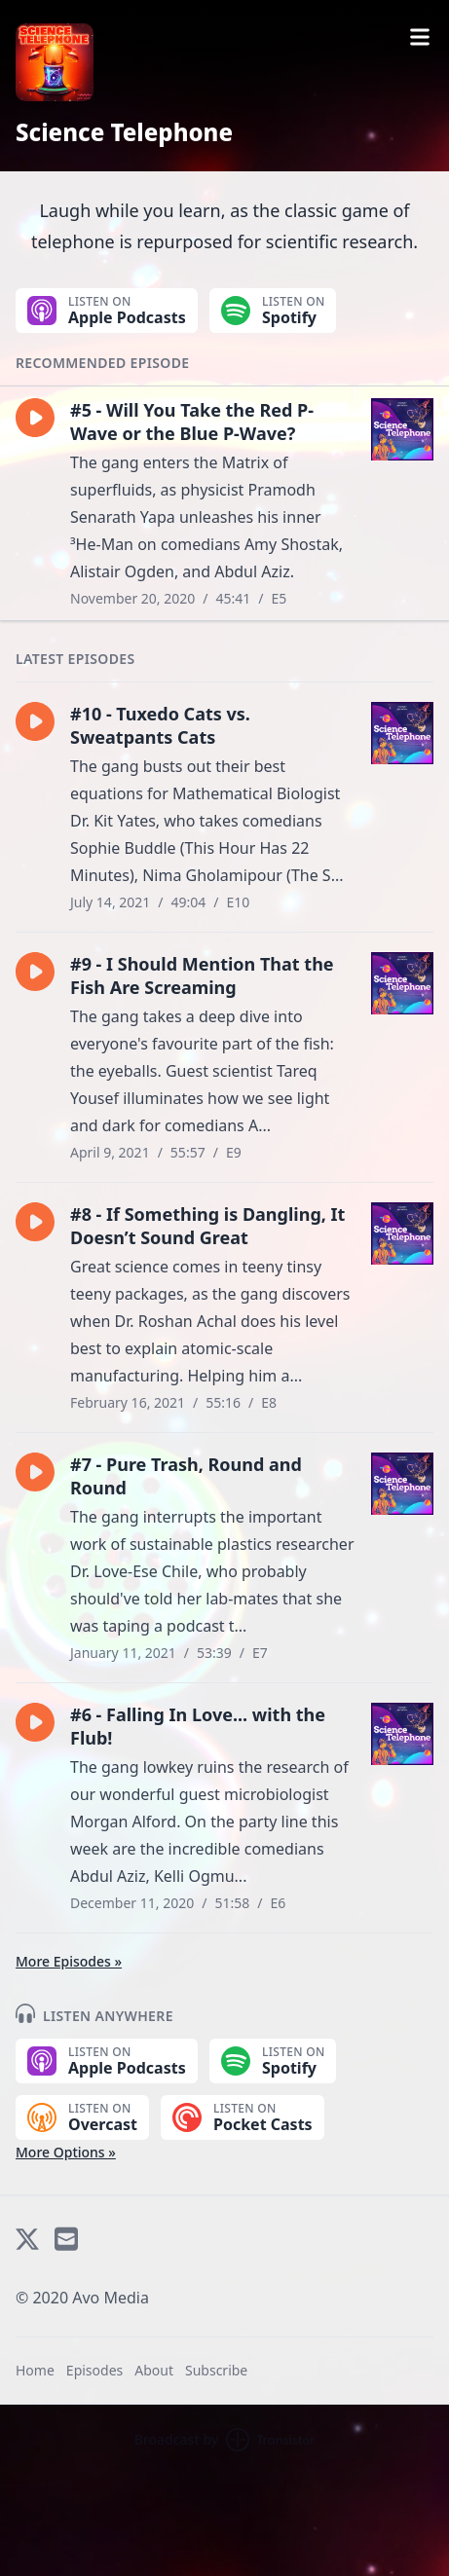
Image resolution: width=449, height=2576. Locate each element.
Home (35, 2370)
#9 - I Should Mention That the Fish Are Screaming (202, 975)
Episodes (94, 2370)
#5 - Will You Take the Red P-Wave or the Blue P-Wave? (192, 421)
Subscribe (216, 2370)
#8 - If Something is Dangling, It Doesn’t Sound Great (207, 1225)
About (153, 2370)
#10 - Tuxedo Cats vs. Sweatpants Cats (160, 725)
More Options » (66, 2152)
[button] (35, 417)
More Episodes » (69, 1961)
